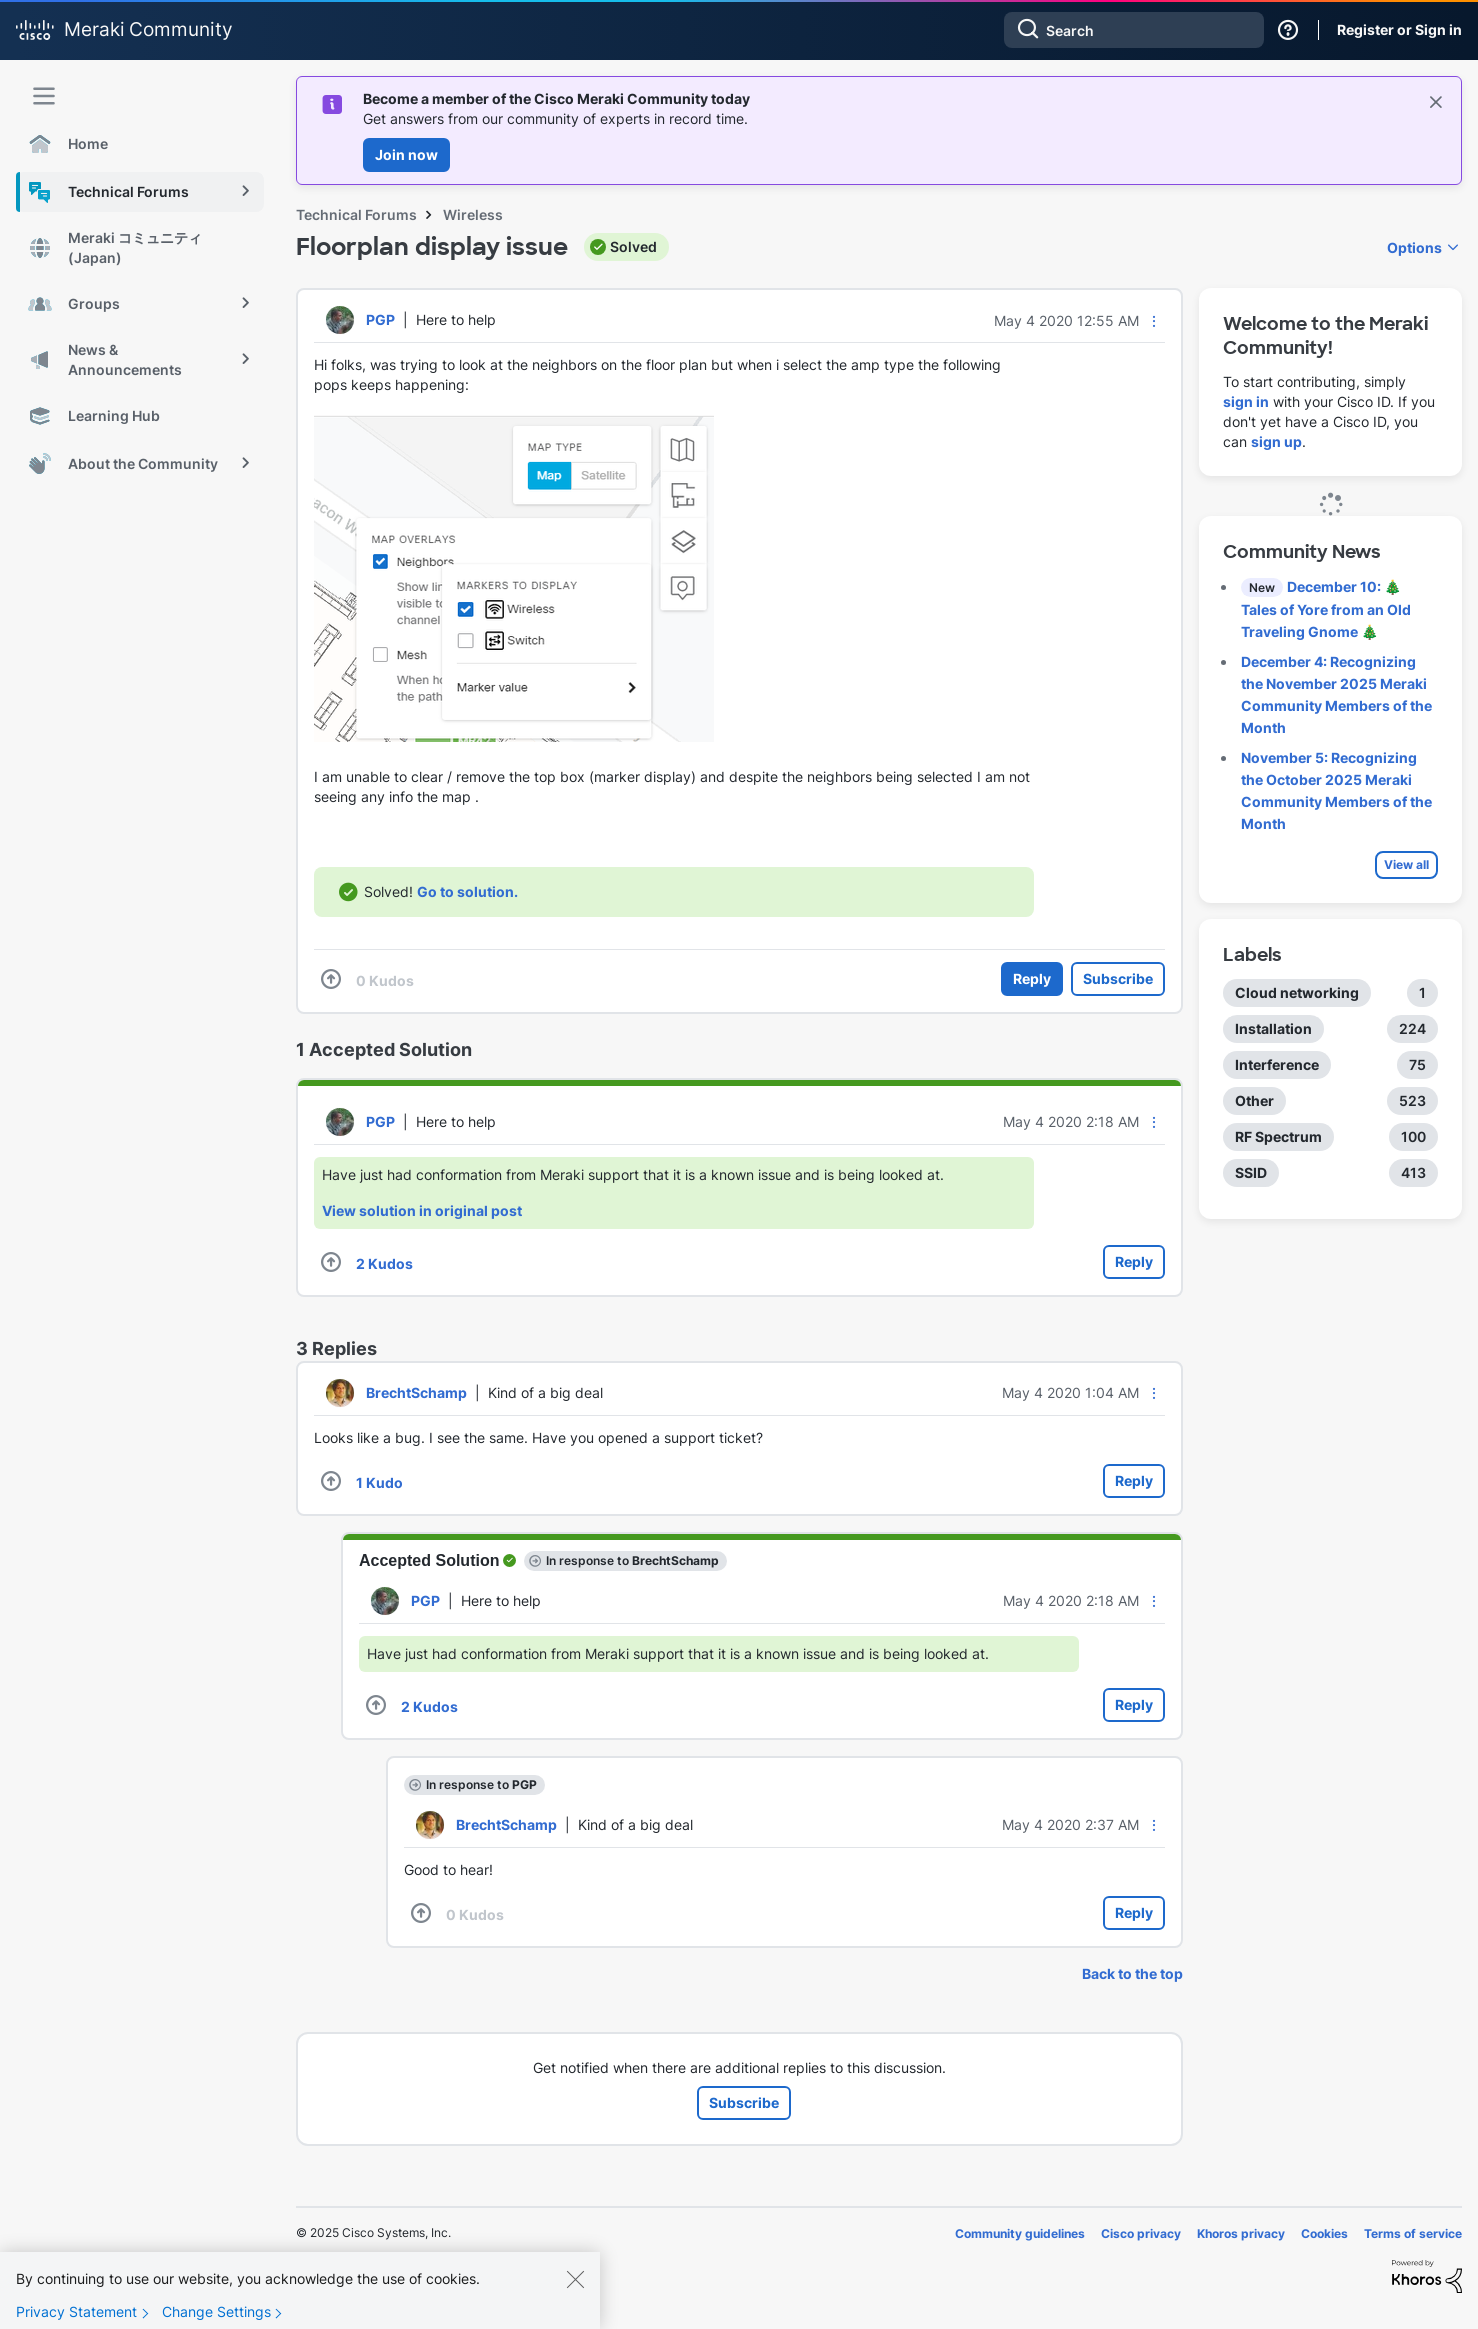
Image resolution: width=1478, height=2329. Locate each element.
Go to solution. (467, 891)
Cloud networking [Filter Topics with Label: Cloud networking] (1297, 992)
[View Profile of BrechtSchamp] (416, 1392)
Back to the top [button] (1132, 1973)
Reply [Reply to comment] (1134, 1261)
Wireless (473, 214)
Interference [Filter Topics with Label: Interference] (1277, 1064)
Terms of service (1413, 2233)
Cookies (1324, 2233)
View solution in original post (422, 1210)
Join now (406, 154)
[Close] (575, 2293)
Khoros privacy (1241, 2233)
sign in (1246, 401)
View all (1406, 864)
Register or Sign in (1399, 29)
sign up (1276, 441)
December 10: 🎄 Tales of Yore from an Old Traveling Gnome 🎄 (1326, 609)
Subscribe (1118, 978)
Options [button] (1414, 247)
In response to (632, 1560)
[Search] (1134, 30)
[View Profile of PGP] (380, 319)
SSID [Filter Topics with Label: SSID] (1251, 1172)
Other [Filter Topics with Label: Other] (1254, 1100)
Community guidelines (1020, 2233)
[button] (1154, 321)
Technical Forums (356, 214)
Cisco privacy (1141, 2233)
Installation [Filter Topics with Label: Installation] (1273, 1028)
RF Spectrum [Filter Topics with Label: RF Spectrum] (1278, 1136)
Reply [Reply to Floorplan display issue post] (1032, 978)
